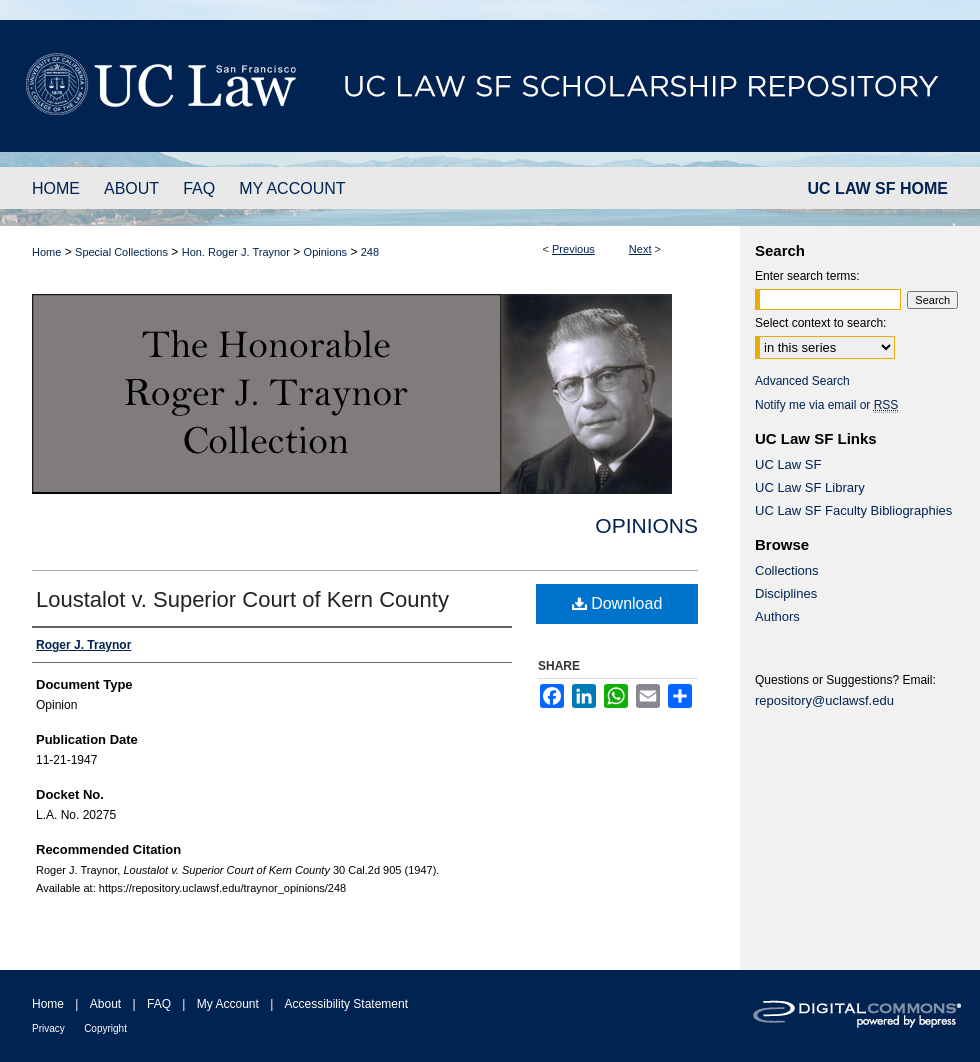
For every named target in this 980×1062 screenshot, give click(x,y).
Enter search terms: (807, 276)
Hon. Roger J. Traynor (236, 252)
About (105, 1004)
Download (617, 603)
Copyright (105, 1028)
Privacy (48, 1028)
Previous (573, 249)
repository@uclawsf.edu (824, 700)
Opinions (325, 252)
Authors (777, 616)
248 (370, 252)
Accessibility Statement (346, 1004)
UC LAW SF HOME (878, 188)
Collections (787, 570)
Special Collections (121, 252)
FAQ (159, 1004)
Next (640, 249)
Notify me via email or (826, 405)
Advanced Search (802, 381)
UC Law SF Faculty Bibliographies (853, 510)
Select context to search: (820, 323)
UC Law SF (788, 464)
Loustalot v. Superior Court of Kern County (242, 599)
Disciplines (786, 593)
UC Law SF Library (810, 487)
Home (46, 252)
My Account (228, 1004)
